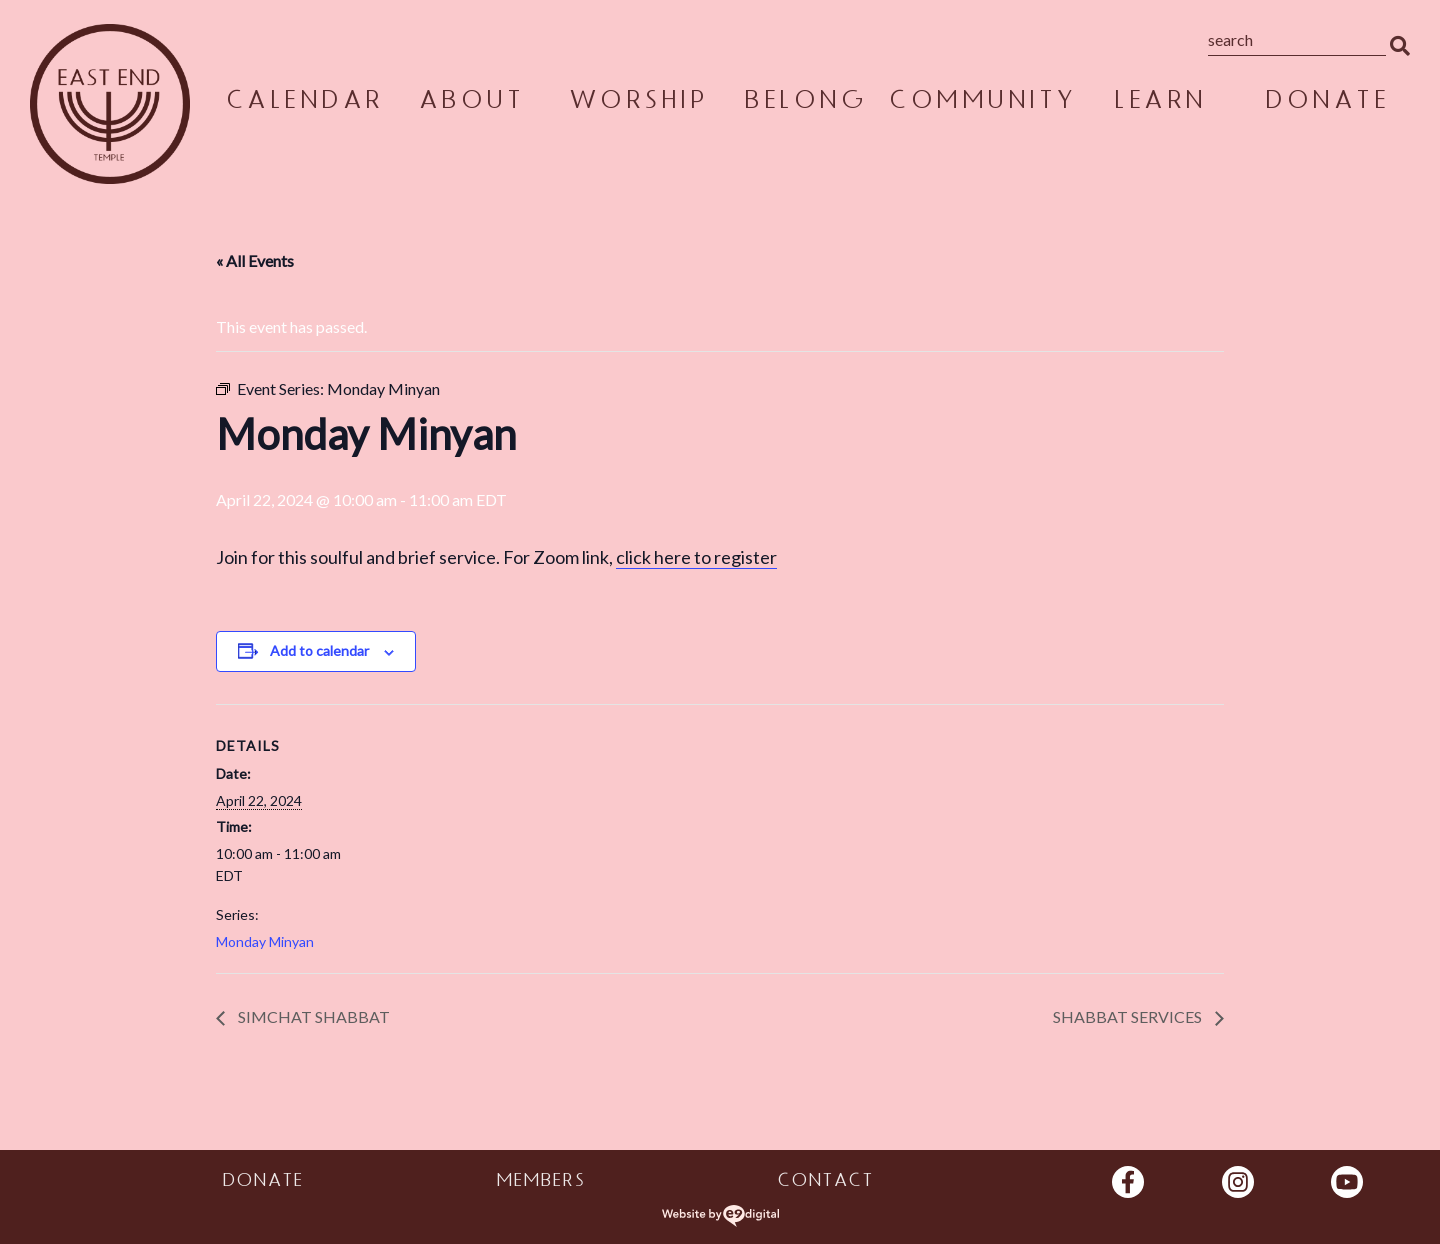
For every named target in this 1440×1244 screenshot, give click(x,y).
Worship (638, 103)
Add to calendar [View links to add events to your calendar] (319, 650)
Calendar (304, 103)
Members (540, 1183)
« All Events (255, 260)
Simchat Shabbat (312, 1016)
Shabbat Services (1129, 1016)
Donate (1326, 103)
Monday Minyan (265, 941)
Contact (825, 1183)
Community (982, 103)
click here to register (696, 557)
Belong (804, 103)
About (471, 103)
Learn (1159, 103)
